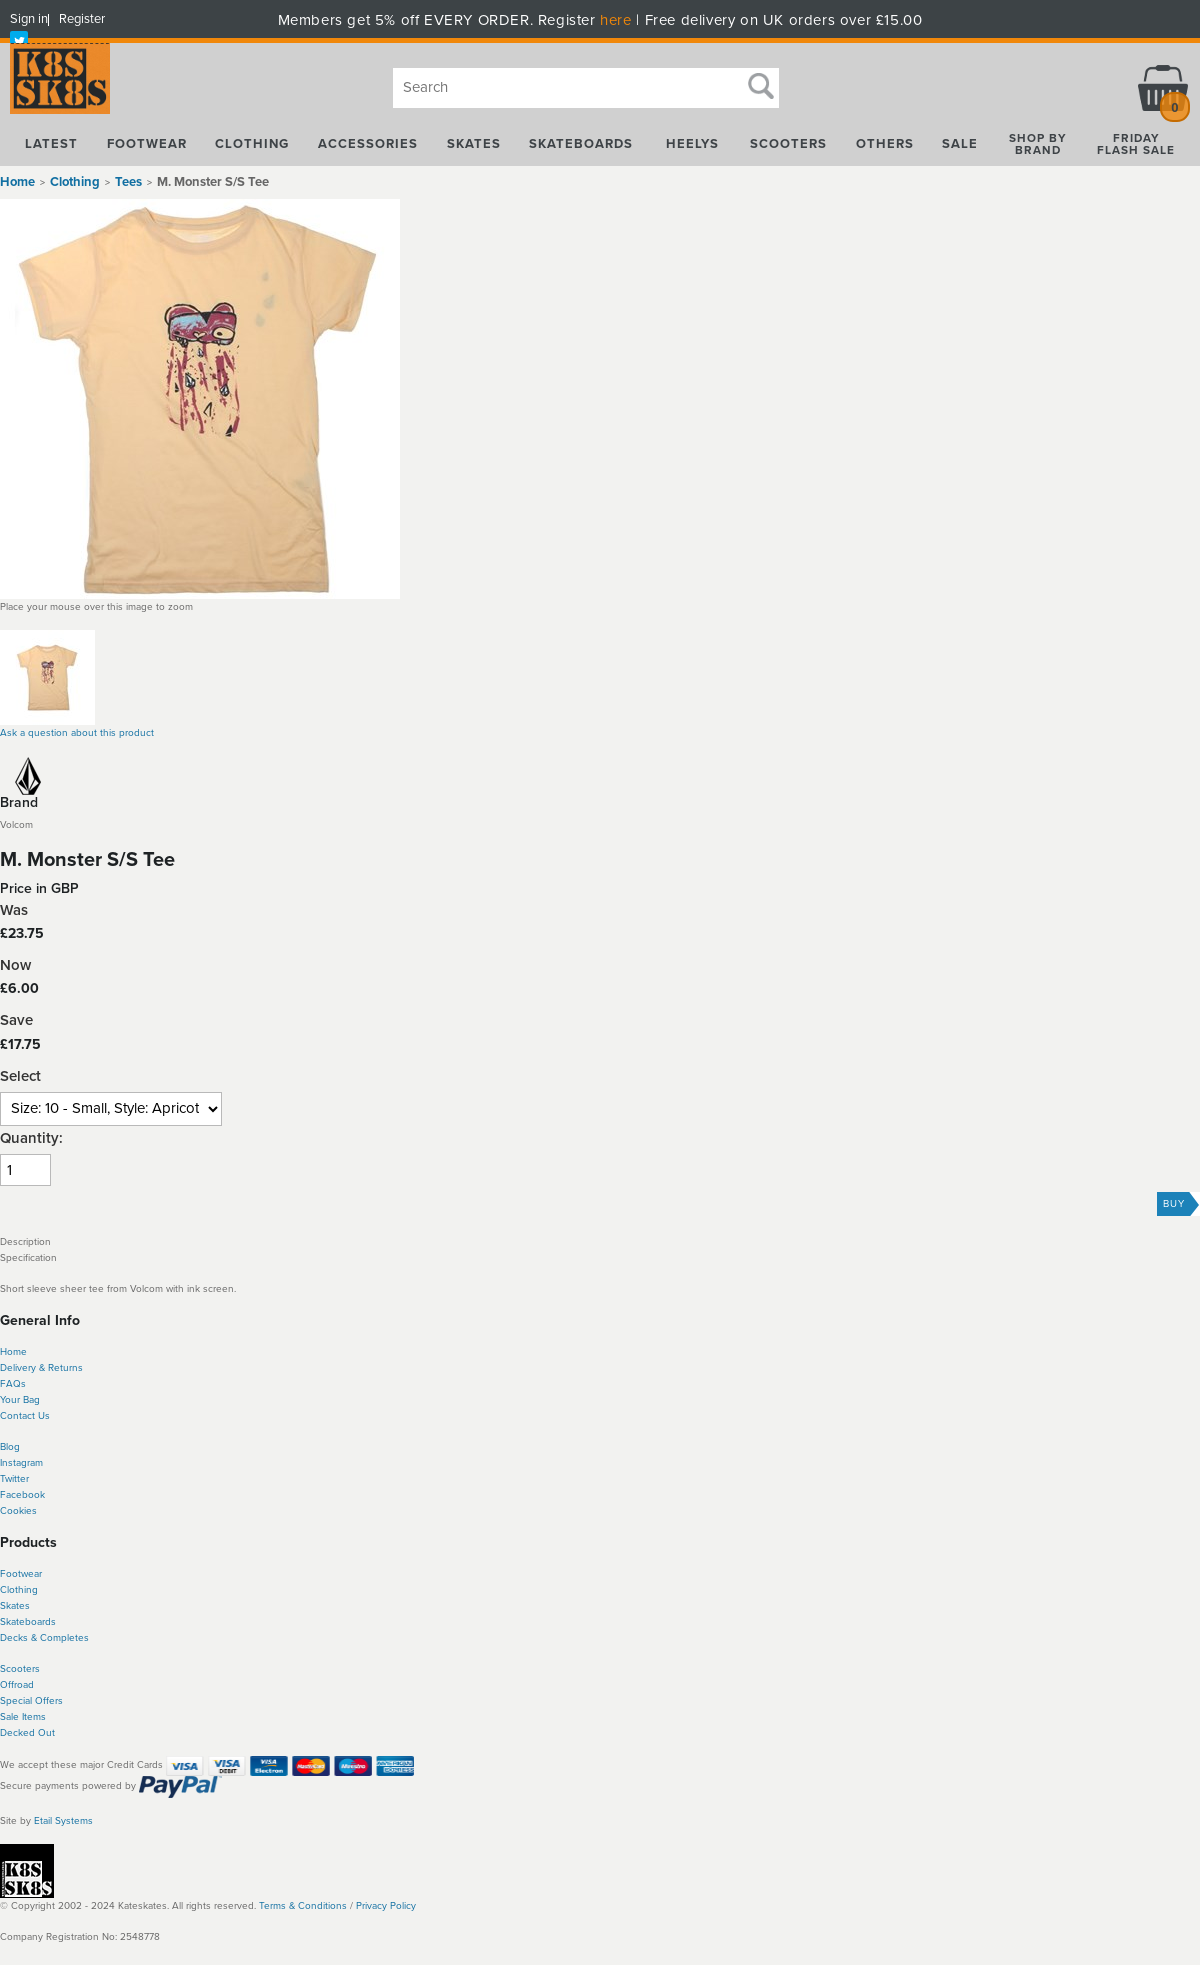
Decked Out (27, 1733)
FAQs (13, 1384)
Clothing (19, 1590)
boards (40, 1622)
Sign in (29, 19)
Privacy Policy (386, 1906)
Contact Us (25, 1416)
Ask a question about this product (77, 733)
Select (20, 1076)
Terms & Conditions (303, 1906)
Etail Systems (63, 1821)
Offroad (17, 1685)
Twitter (14, 1479)
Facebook (22, 1495)
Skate (12, 1622)
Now (15, 965)
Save (16, 1020)
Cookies (18, 1511)
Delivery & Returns (41, 1368)
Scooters (20, 1669)
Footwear (21, 1574)
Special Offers (31, 1701)
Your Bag (20, 1400)
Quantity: (31, 1138)
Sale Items (23, 1717)
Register (82, 19)
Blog (10, 1447)
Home (17, 182)
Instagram (21, 1463)
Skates (15, 1606)
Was (14, 910)
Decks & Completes (44, 1638)
